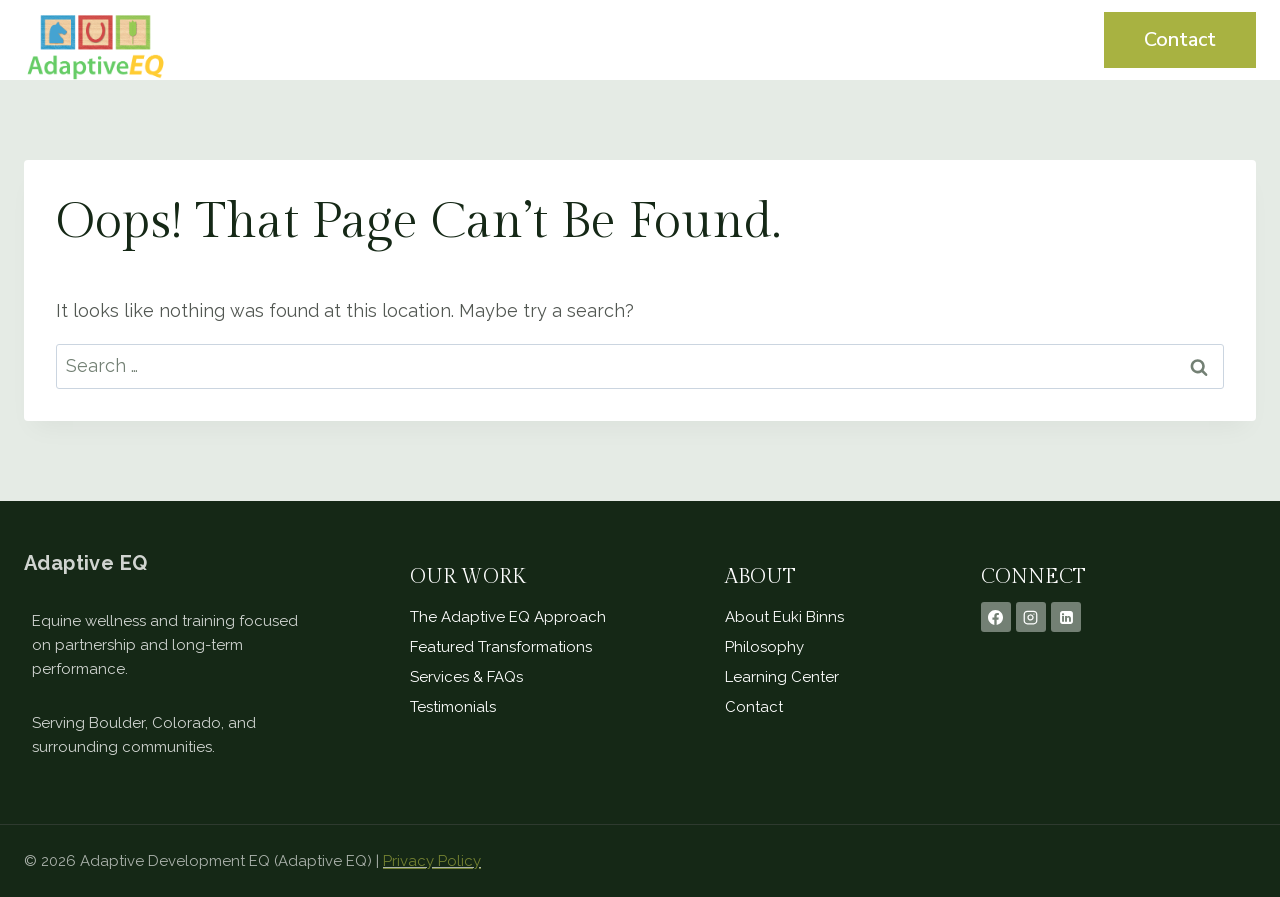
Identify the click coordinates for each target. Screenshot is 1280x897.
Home (586, 39)
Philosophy (764, 647)
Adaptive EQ (85, 563)
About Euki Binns (784, 617)
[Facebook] (996, 617)
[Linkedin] (1066, 617)
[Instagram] (1031, 617)
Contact (1180, 39)
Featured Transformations (501, 647)
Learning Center (976, 39)
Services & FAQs (466, 677)
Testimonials (814, 39)
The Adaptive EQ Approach (508, 617)
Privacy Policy (432, 861)
